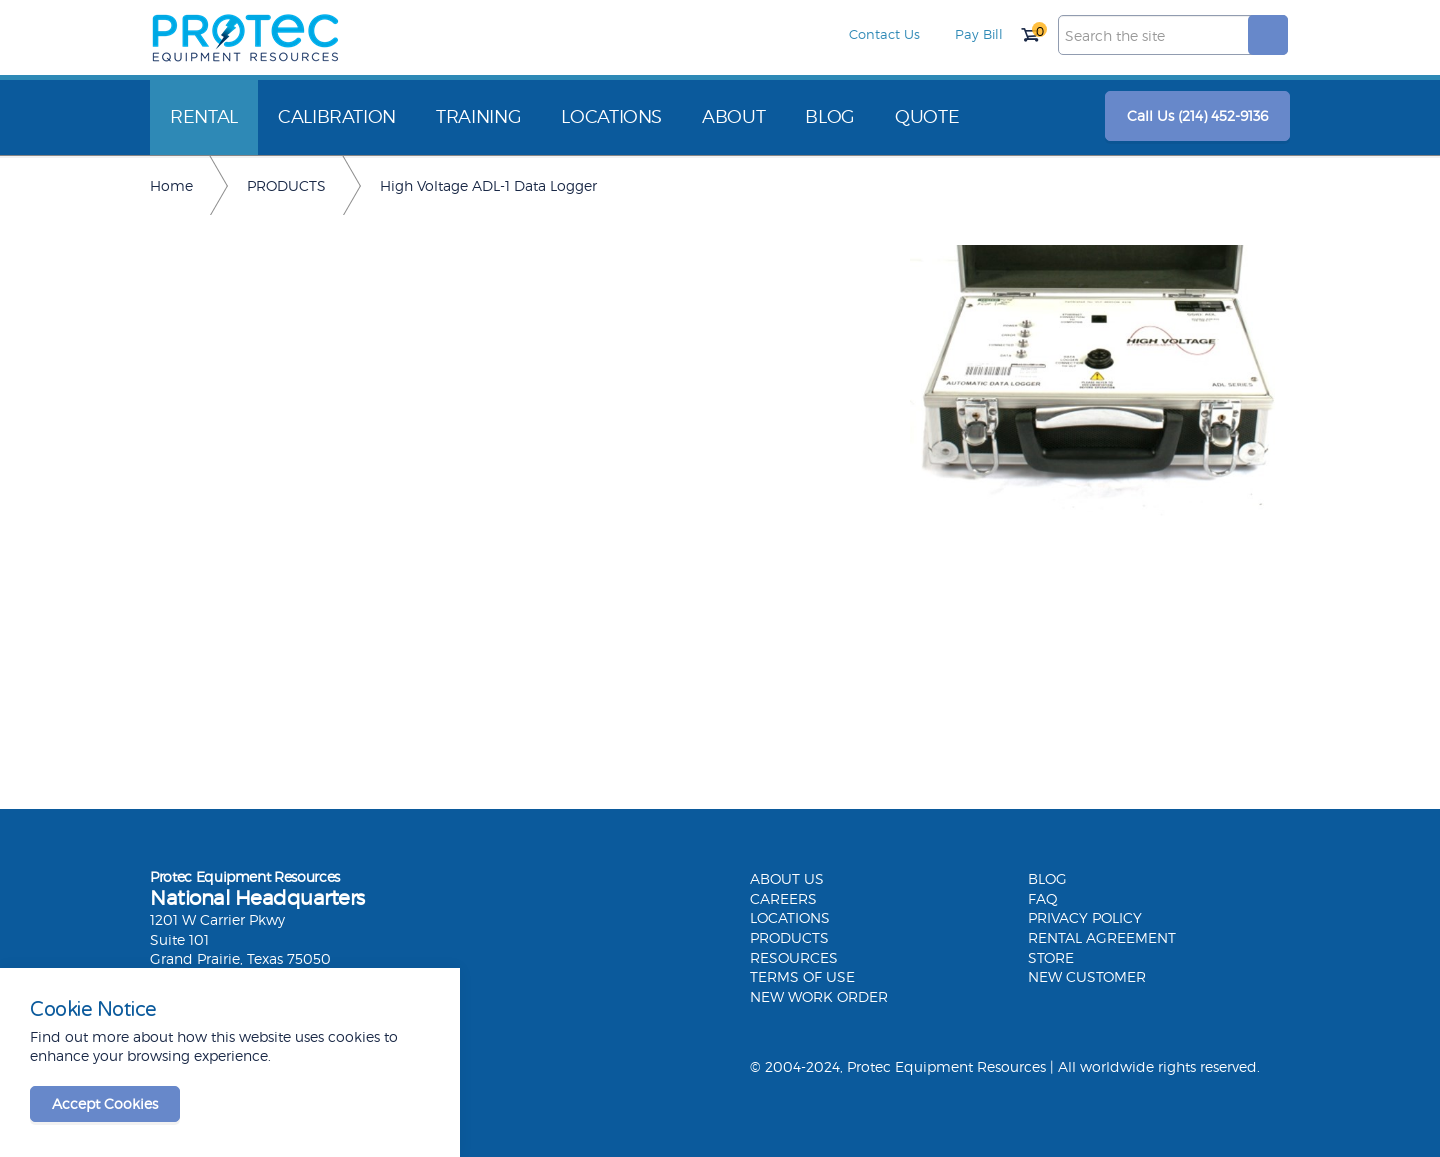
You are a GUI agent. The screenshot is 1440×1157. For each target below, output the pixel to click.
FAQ (1043, 898)
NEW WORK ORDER (819, 996)
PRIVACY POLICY (1085, 917)
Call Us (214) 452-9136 (1197, 115)
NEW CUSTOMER (1087, 976)
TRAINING (478, 116)
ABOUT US (787, 878)
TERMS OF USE (802, 976)
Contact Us (884, 34)
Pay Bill (979, 34)
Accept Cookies (105, 1103)
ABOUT (733, 116)
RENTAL (204, 116)
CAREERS (783, 898)
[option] (1100, 383)
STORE (1051, 957)
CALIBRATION (337, 116)
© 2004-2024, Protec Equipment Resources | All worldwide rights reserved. (1005, 1066)
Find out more (79, 1036)
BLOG (830, 116)
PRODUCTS (789, 937)
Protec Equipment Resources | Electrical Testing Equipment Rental (245, 38)
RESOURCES (794, 957)
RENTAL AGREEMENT (1102, 937)
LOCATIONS (611, 116)
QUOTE (927, 116)
